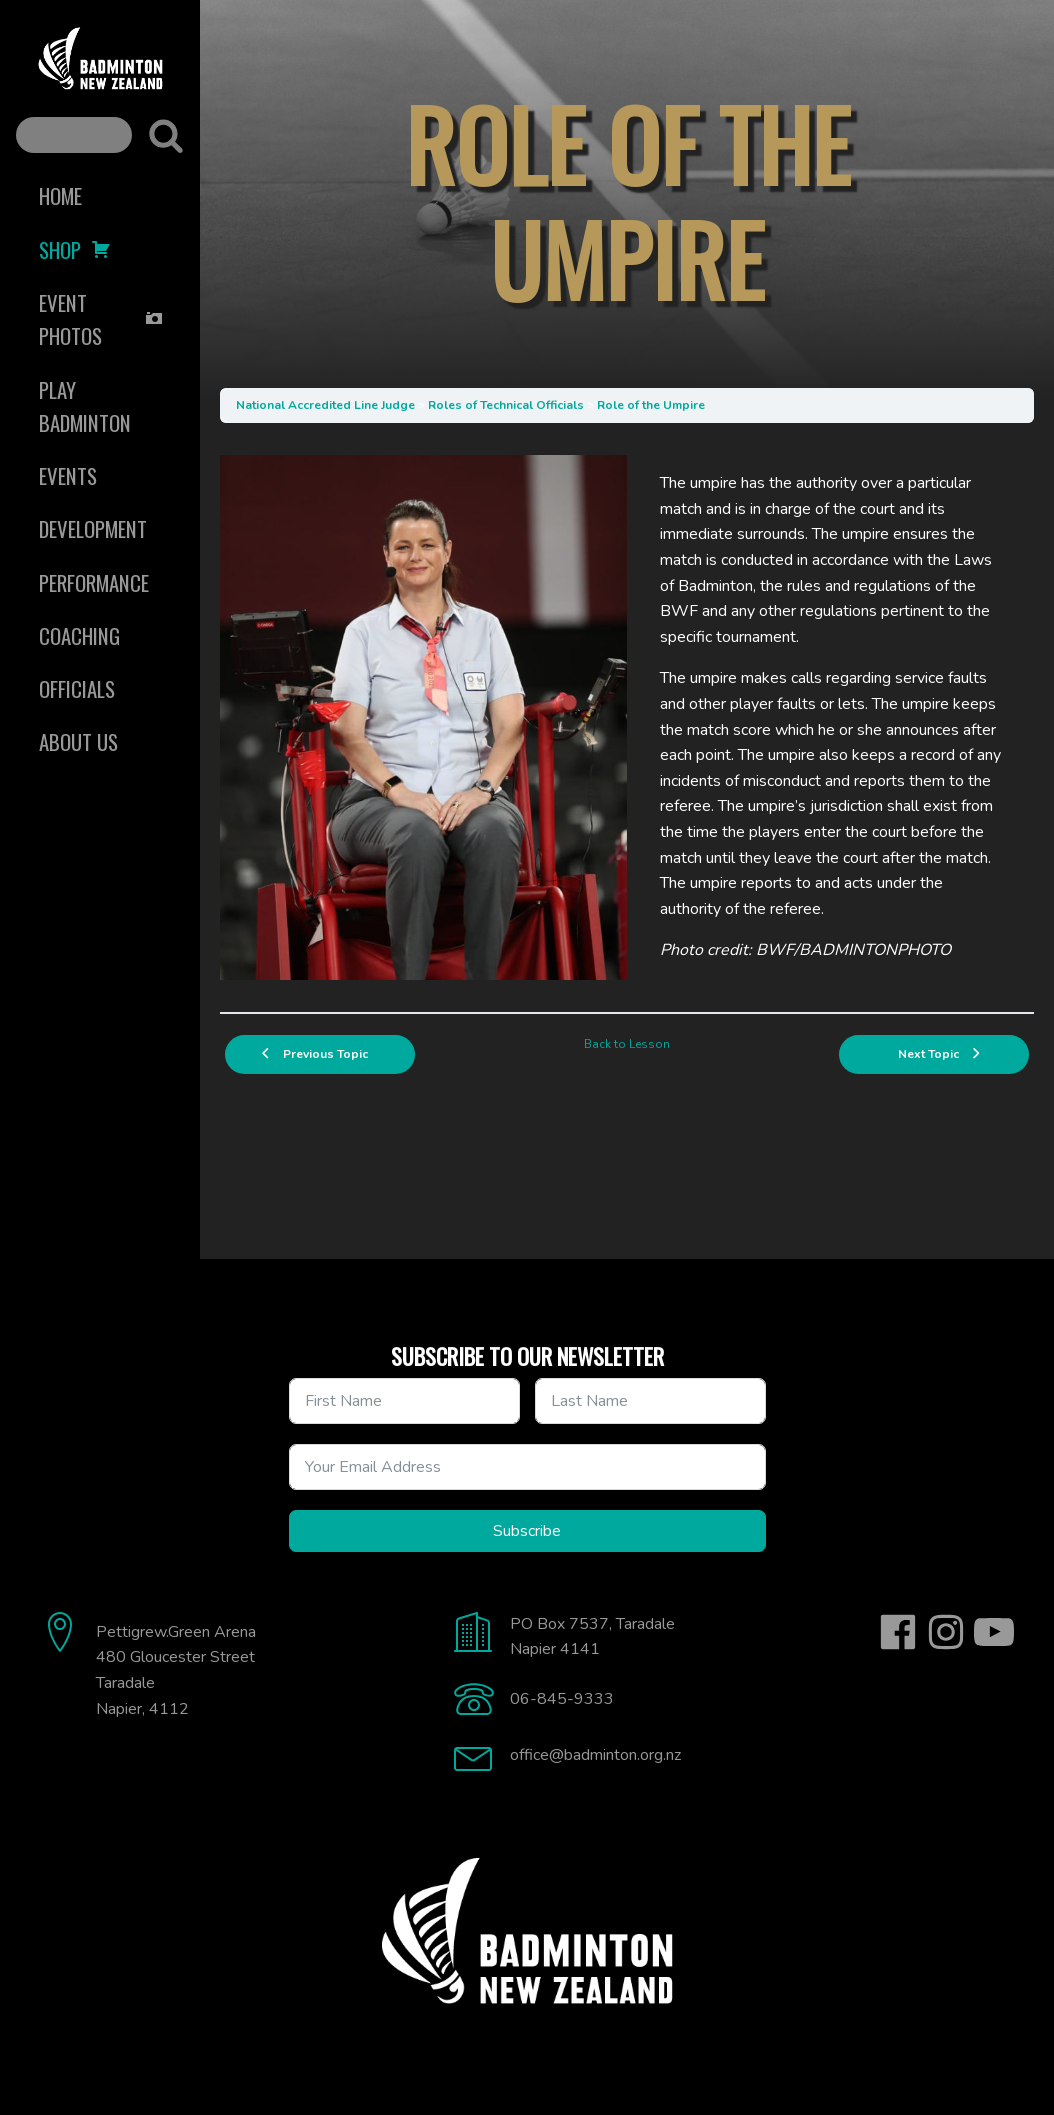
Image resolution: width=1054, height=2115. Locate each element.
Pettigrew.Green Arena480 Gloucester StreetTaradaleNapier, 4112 (176, 1670)
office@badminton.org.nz (595, 1755)
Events (68, 475)
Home (60, 195)
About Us (78, 741)
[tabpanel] (627, 717)
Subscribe (527, 1531)
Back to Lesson (627, 1044)
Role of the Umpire (651, 405)
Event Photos (101, 319)
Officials (77, 688)
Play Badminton (85, 406)
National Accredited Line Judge (325, 405)
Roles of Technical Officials (506, 405)
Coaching (79, 635)
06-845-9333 (562, 1699)
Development (93, 528)
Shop (75, 249)
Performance (94, 582)
